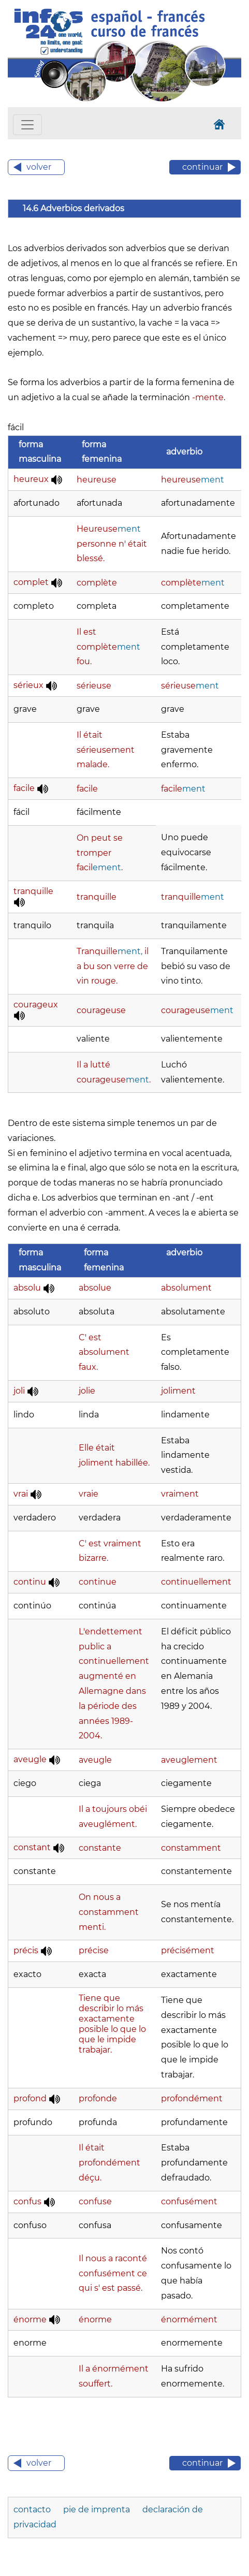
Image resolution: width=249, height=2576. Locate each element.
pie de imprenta (97, 2509)
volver (38, 167)
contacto (33, 2509)
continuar (202, 167)
